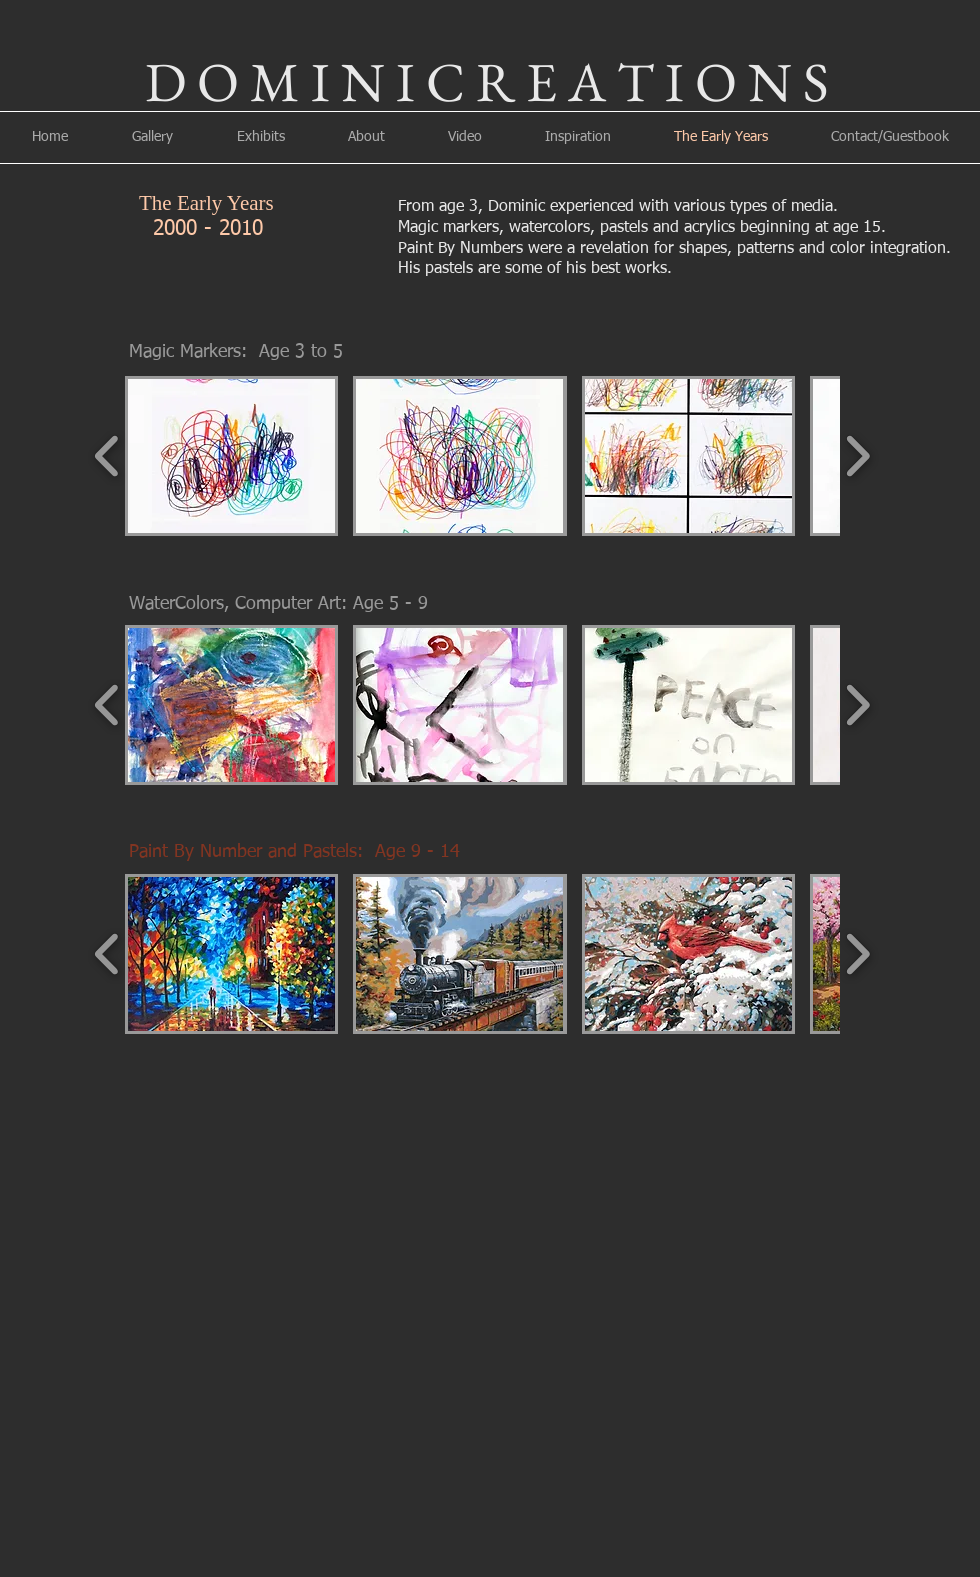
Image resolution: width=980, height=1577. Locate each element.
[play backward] (107, 456)
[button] (231, 456)
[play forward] (857, 456)
